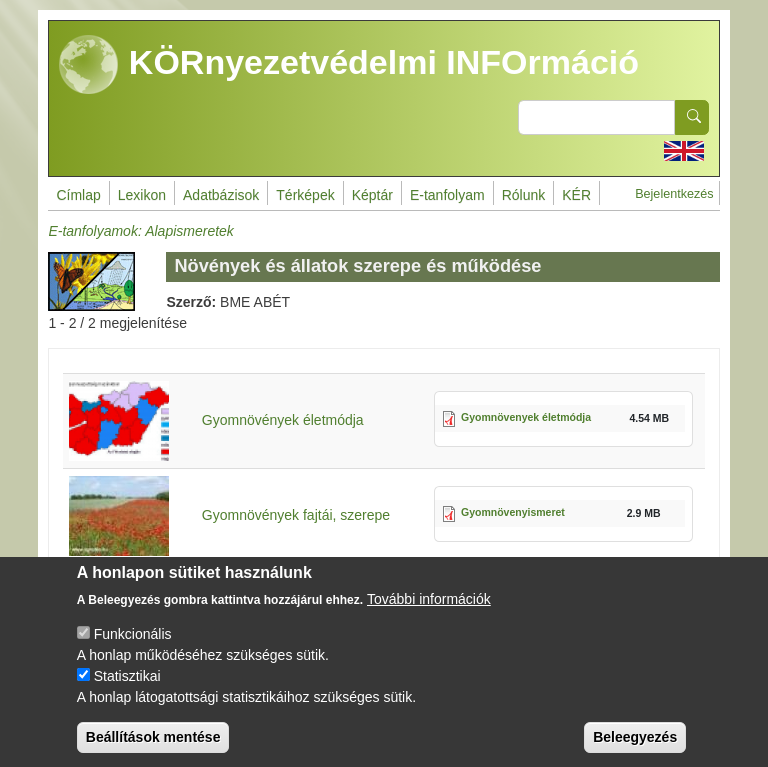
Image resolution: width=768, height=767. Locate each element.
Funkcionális (133, 652)
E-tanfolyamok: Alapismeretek (140, 231)
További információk (429, 617)
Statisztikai (127, 694)
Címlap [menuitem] (78, 195)
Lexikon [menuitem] (142, 195)
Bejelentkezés (674, 194)
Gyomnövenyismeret (513, 512)
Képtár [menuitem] (372, 195)
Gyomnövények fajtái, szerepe (296, 515)
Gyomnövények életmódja (283, 420)
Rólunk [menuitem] (524, 195)
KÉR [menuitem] (576, 195)
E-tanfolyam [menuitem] (447, 195)
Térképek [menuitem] (305, 195)
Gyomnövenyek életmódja (526, 417)
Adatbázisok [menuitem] (221, 195)
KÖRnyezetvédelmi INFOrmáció (349, 65)
